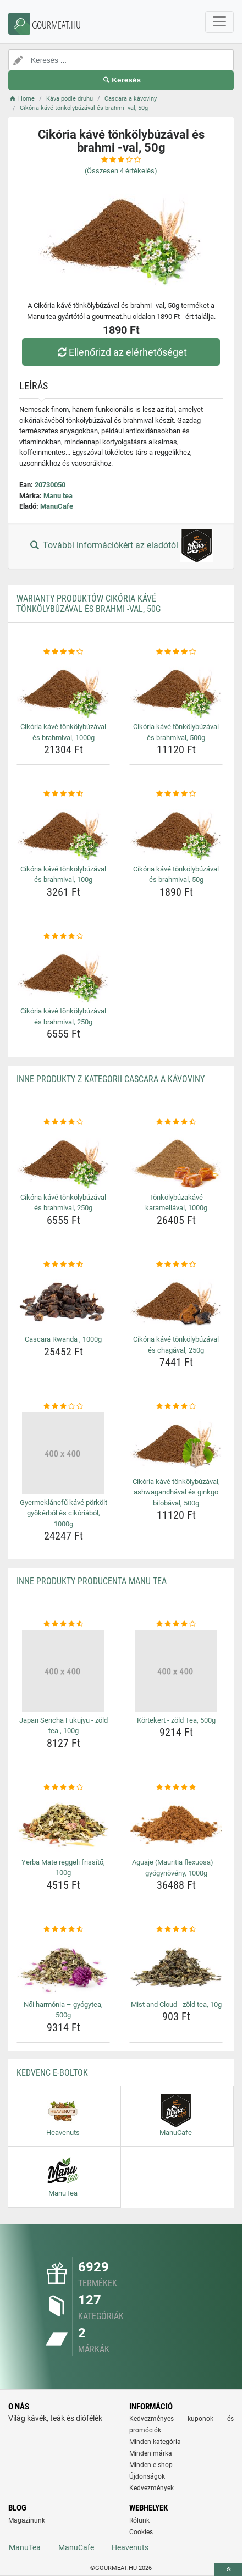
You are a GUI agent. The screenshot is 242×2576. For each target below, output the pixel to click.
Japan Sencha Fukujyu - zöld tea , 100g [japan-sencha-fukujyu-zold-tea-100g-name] (63, 1725)
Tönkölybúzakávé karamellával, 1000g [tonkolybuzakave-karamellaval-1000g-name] (176, 1202)
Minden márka (150, 2453)
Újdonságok (147, 2476)
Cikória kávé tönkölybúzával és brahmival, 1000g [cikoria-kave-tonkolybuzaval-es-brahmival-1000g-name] (63, 732)
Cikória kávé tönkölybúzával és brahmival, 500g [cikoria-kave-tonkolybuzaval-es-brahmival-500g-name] (176, 732)
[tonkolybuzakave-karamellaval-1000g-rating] (176, 1122)
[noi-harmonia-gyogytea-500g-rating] (63, 1929)
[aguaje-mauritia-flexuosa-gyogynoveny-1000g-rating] (176, 1787)
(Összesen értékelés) (121, 171)
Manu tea (58, 496)
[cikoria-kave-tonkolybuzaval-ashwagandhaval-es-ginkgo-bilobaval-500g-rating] (176, 1406)
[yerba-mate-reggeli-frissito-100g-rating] (63, 1787)
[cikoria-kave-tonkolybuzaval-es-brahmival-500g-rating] (176, 652)
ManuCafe (56, 506)
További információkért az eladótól (121, 545)
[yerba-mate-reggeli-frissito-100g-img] (63, 1823)
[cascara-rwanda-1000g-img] (63, 1300)
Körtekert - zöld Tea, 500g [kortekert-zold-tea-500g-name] (176, 1720)
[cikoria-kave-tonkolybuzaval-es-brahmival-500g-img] (176, 688)
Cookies (141, 2532)
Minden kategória (155, 2442)
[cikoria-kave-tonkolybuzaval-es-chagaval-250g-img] (176, 1300)
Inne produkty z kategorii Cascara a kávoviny (110, 1079)
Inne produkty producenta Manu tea (91, 1581)
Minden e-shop (151, 2465)
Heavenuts (130, 2547)
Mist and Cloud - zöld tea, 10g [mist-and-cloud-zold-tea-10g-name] (176, 2004)
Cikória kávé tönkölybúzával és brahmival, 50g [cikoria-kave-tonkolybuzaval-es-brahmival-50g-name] (176, 874)
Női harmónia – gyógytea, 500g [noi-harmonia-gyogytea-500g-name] (63, 2010)
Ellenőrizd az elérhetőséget (121, 352)
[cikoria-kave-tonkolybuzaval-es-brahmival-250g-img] (63, 972)
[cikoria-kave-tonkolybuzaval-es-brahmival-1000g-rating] (63, 652)
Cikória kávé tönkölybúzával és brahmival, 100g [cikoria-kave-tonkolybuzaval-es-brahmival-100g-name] (63, 874)
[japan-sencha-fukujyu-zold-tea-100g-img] (63, 1671)
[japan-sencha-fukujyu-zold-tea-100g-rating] (63, 1624)
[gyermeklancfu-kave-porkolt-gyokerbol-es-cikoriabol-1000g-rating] (63, 1406)
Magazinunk (26, 2520)
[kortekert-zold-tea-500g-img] (176, 1671)
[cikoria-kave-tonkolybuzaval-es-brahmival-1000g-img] (63, 688)
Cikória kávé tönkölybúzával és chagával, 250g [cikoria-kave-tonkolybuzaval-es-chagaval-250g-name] (176, 1344)
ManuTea (25, 2547)
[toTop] (228, 2569)
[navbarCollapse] (219, 22)
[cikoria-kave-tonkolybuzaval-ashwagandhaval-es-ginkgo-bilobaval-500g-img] (176, 1443)
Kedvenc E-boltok (52, 2072)
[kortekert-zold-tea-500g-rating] (176, 1624)
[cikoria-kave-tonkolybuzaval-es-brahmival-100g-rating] (63, 793)
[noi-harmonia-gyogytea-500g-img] (63, 1965)
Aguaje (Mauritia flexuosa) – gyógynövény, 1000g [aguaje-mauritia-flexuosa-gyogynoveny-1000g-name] (176, 1867)
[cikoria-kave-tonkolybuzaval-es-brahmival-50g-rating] (176, 793)
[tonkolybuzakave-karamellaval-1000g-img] (176, 1158)
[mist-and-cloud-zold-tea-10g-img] (176, 1965)
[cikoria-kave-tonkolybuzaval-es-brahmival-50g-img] (176, 830)
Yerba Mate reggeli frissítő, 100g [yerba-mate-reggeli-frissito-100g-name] (63, 1867)
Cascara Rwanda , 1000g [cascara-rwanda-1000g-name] (63, 1339)
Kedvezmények (151, 2488)
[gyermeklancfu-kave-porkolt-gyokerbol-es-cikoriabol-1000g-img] (63, 1453)
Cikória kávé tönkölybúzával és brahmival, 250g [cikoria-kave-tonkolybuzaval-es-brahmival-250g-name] (63, 1016)
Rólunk (139, 2520)
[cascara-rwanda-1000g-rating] (63, 1264)
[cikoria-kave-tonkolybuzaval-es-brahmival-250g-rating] (63, 936)
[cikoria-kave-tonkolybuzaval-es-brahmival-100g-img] (63, 830)
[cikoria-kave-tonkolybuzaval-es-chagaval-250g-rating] (176, 1264)
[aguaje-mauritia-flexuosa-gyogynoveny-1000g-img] (176, 1823)
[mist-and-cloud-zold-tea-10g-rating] (176, 1929)
